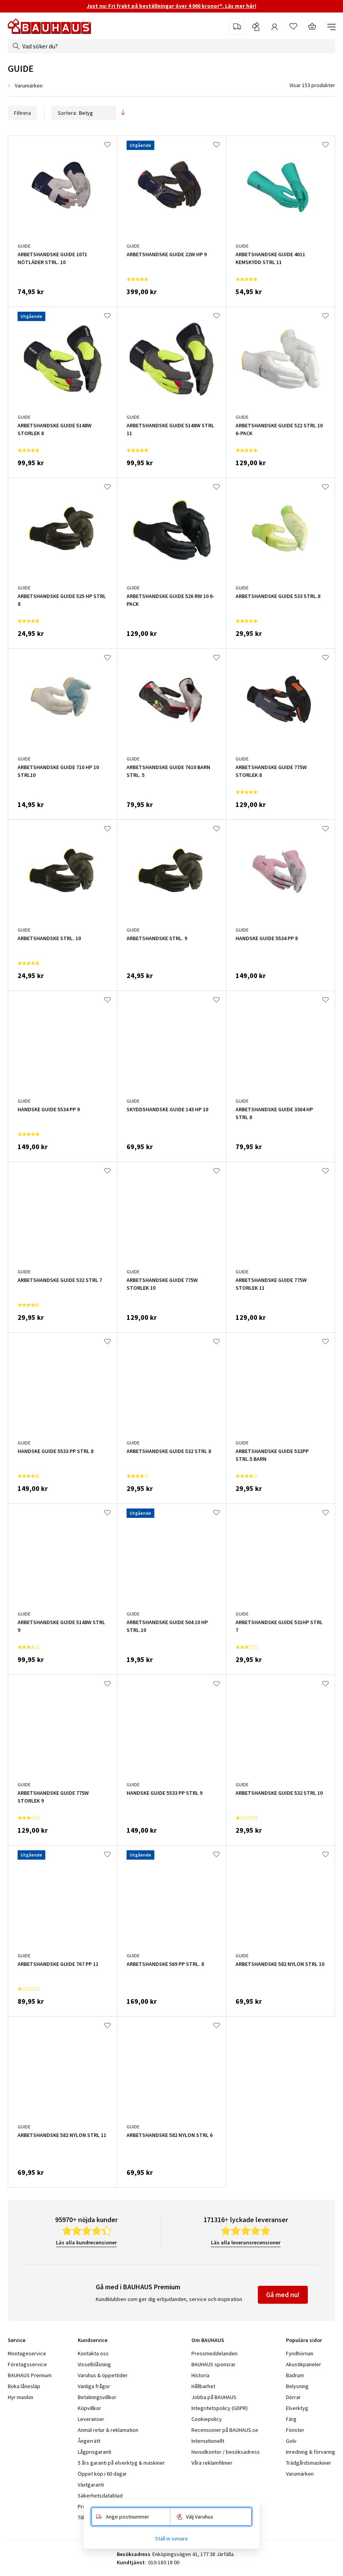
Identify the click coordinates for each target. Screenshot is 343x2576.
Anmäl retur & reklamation (108, 2429)
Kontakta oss (93, 2353)
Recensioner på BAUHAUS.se (224, 2429)
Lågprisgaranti (94, 2451)
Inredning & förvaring (310, 2451)
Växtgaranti (91, 2484)
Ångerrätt (89, 2440)
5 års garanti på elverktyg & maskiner (121, 2462)
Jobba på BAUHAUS (213, 2397)
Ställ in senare (171, 2538)
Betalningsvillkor (97, 2397)
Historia (200, 2375)
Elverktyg (297, 2408)
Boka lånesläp (24, 2386)
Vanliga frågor (94, 2386)
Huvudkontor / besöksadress (225, 2451)
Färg (291, 2418)
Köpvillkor (89, 2408)
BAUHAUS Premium (30, 2375)
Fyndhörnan (299, 2353)
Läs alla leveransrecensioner (245, 2242)
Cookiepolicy (206, 2418)
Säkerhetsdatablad (100, 2495)
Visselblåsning (94, 2364)
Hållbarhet (203, 2386)
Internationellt (207, 2440)
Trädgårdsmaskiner (308, 2462)
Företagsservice (27, 2364)
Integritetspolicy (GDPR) (219, 2408)
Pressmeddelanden (214, 2353)
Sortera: (84, 112)
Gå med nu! (283, 2294)
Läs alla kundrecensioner (86, 2242)
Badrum (295, 2375)
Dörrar (293, 2397)
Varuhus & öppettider (103, 2375)
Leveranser (91, 2418)
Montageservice (27, 2353)
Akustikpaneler (303, 2364)
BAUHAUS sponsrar (213, 2364)
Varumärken (29, 85)
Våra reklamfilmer (211, 2462)
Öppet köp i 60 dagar (102, 2473)
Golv (291, 2440)
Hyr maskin (20, 2397)
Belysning (297, 2386)
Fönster (295, 2429)
